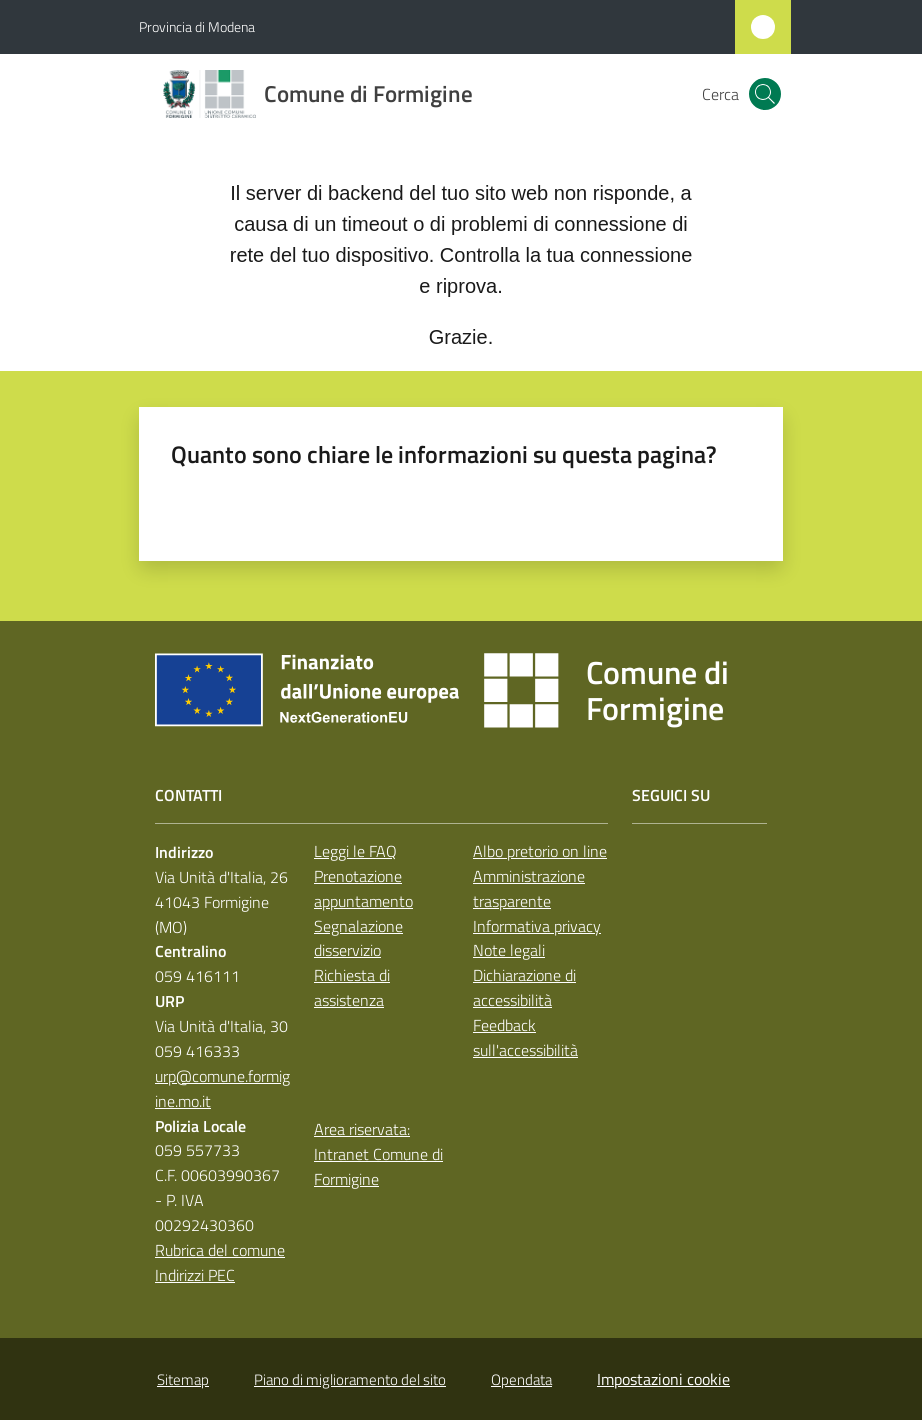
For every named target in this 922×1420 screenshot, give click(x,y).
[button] (765, 94)
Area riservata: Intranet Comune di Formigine (378, 1154)
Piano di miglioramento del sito (350, 1379)
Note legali (509, 950)
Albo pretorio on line (540, 851)
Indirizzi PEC (195, 1275)
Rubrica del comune (220, 1250)
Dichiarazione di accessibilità (524, 987)
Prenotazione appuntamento (363, 888)
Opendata (521, 1379)
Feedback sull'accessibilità (525, 1037)
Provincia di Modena (197, 26)
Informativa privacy (537, 926)
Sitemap (183, 1379)
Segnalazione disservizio (358, 938)
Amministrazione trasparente (529, 888)
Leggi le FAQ (355, 851)
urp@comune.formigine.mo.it (222, 1088)
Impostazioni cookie (663, 1379)
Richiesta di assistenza (352, 987)
